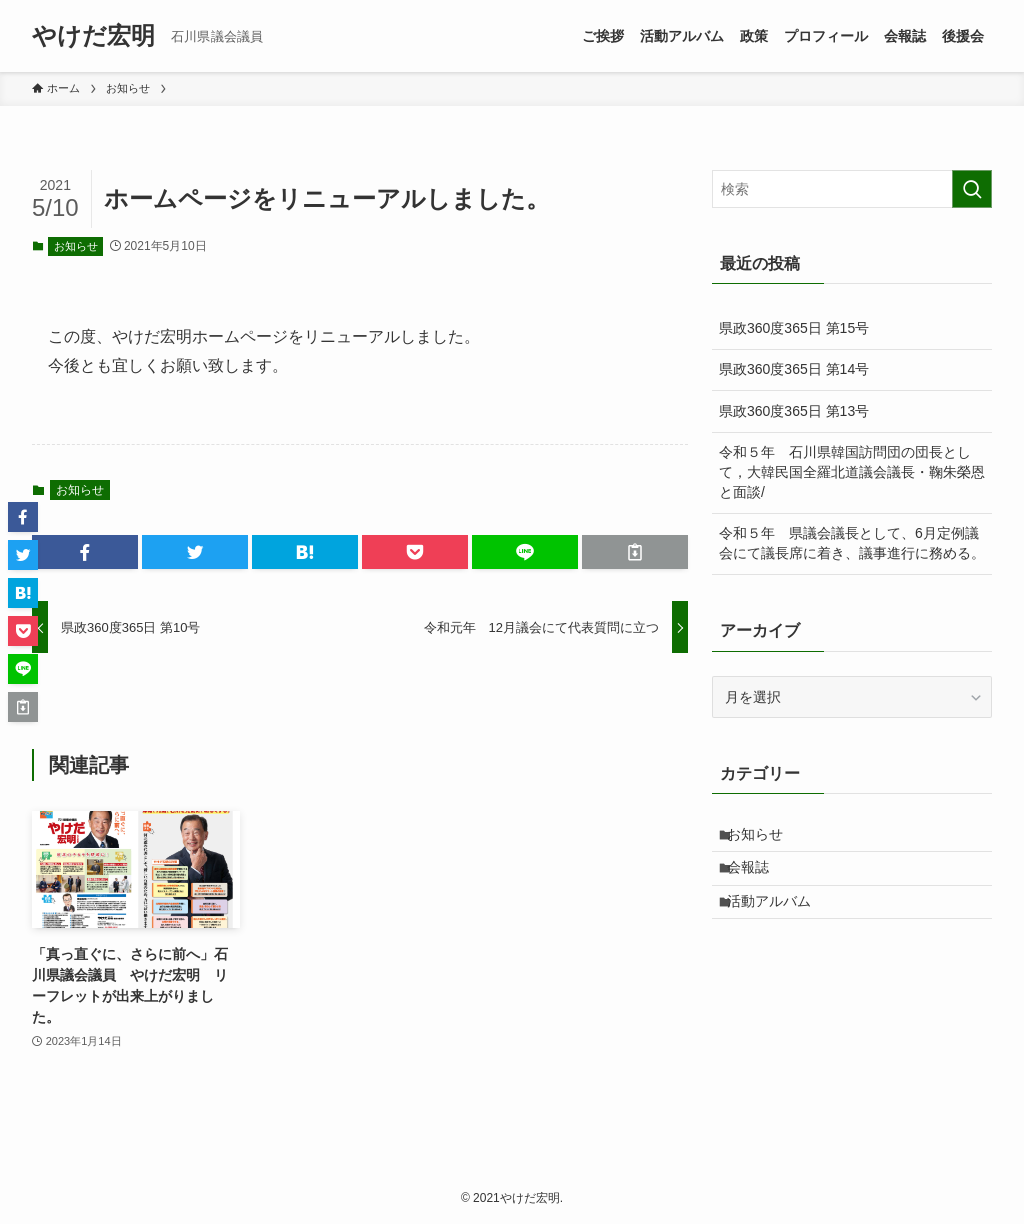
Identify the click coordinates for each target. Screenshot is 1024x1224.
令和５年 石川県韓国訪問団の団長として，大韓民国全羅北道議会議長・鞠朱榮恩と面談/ (852, 471)
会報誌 (758, 879)
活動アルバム (779, 921)
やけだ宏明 (93, 36)
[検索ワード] (852, 189)
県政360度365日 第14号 (794, 369)
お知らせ (76, 246)
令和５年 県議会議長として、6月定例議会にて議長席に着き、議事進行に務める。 (852, 543)
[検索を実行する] (972, 189)
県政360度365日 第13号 (794, 411)
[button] (85, 552)
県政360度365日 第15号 (794, 328)
